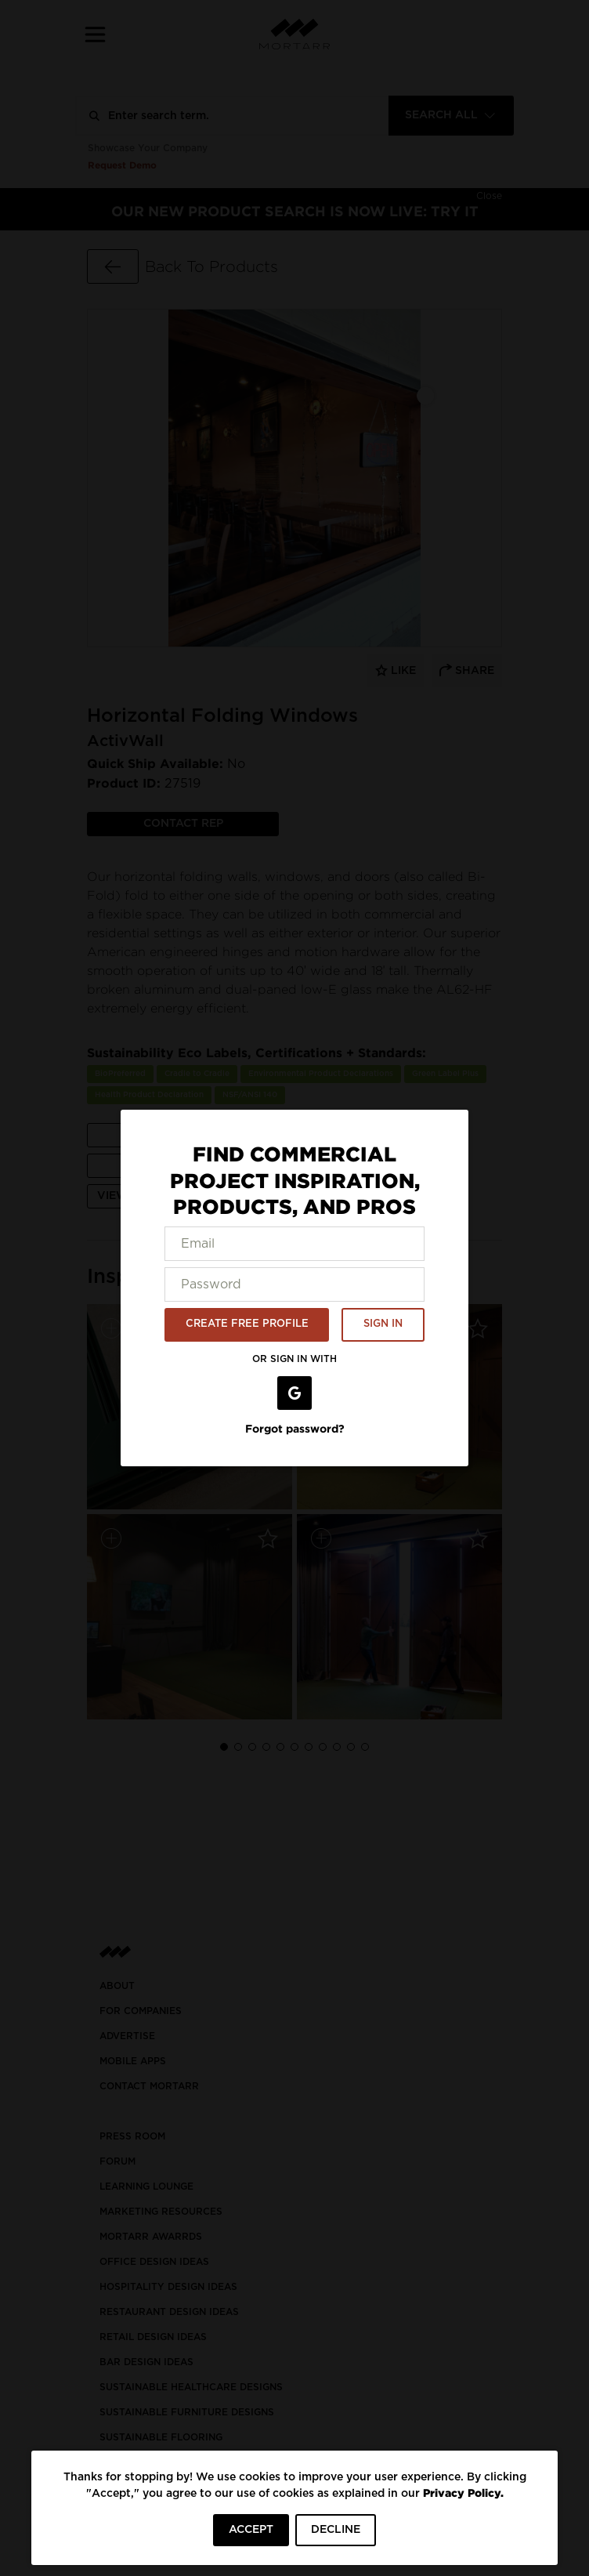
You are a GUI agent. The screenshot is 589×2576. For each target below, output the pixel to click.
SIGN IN (383, 1324)
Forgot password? (295, 1428)
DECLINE (335, 2529)
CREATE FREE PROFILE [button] (247, 1324)
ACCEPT (251, 2529)
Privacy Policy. (463, 2492)
